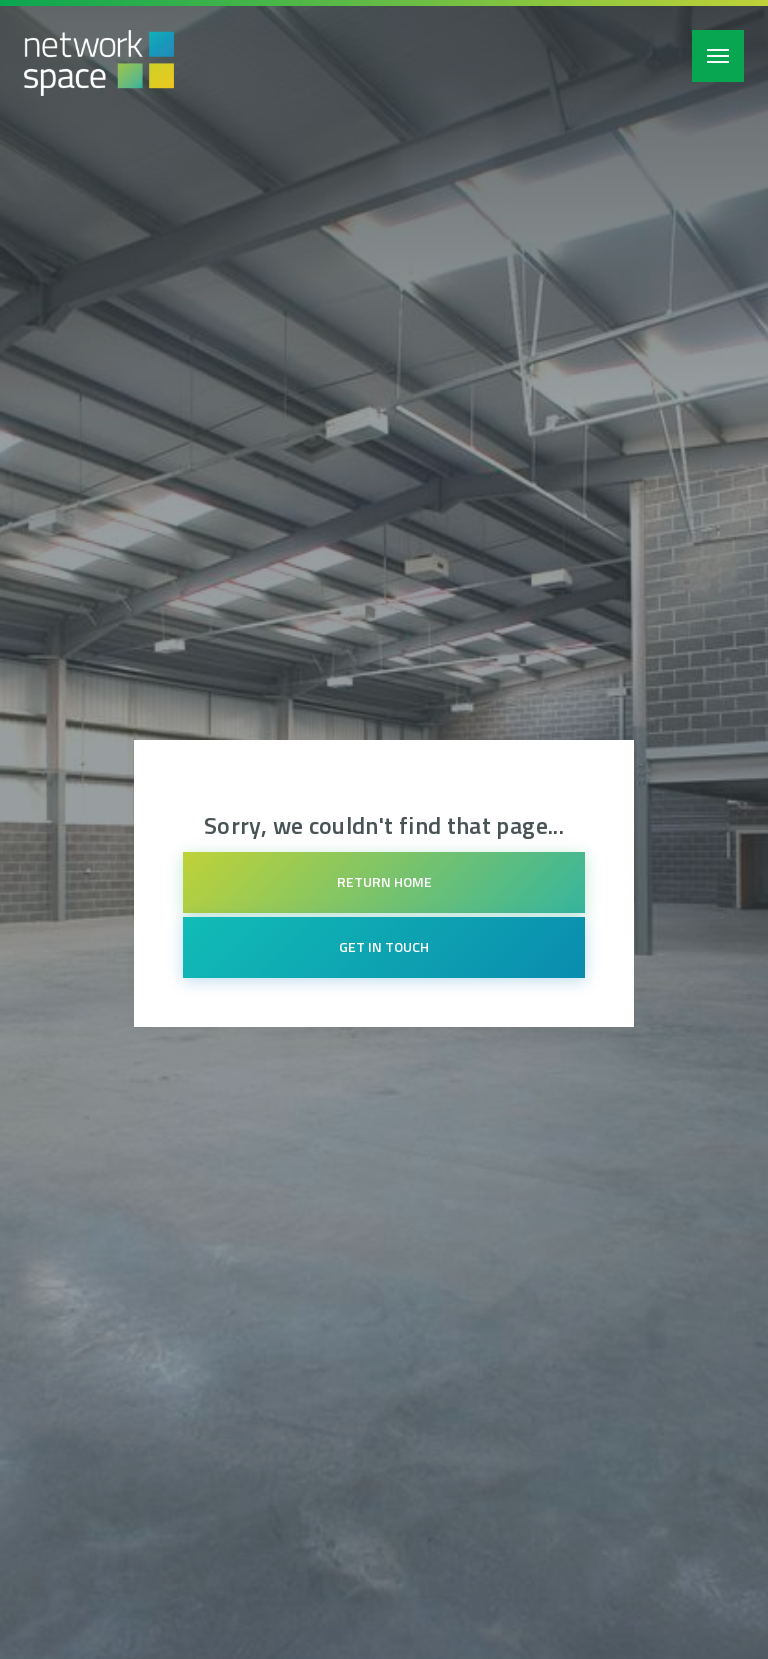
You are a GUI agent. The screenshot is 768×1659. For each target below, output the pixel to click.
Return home (384, 881)
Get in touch (384, 946)
